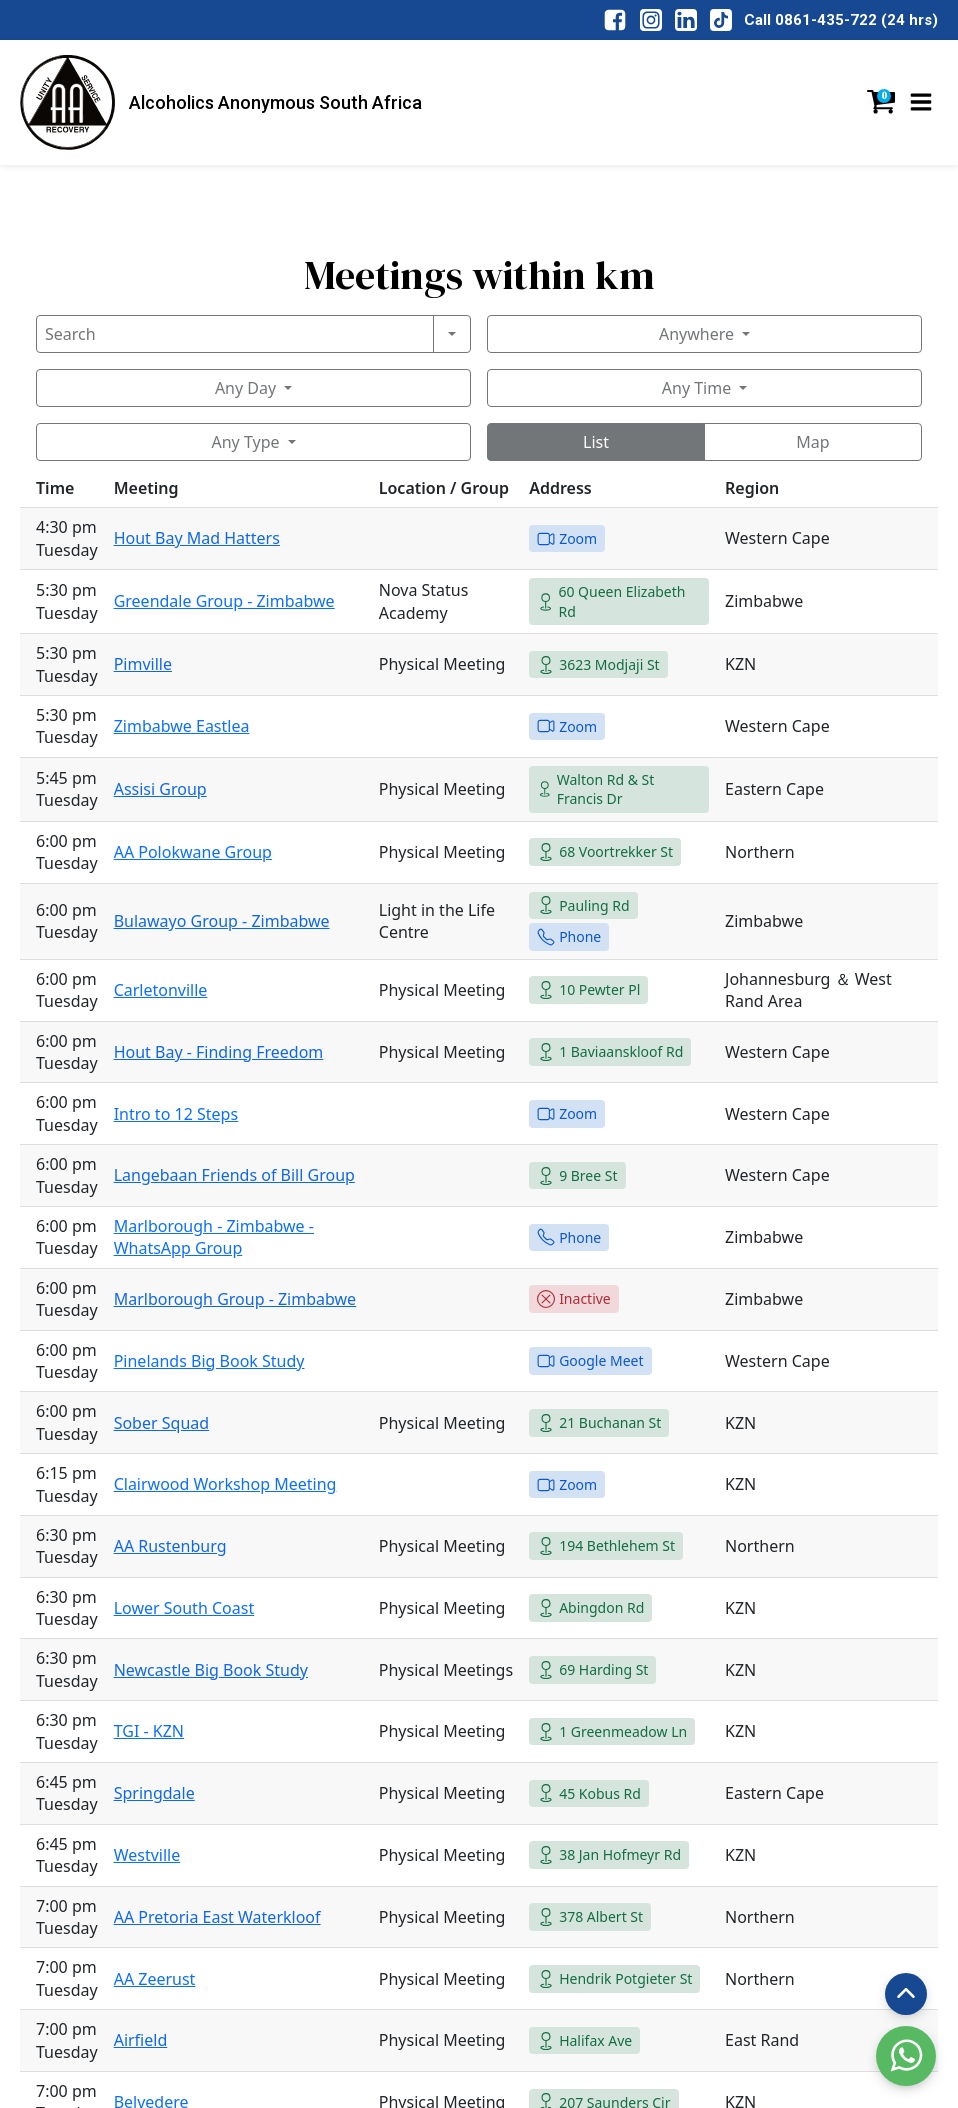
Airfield (141, 2040)
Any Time (696, 388)
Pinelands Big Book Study (209, 1361)
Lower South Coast (184, 1608)
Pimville (143, 664)
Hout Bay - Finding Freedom (219, 1052)
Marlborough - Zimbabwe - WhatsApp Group (214, 1237)
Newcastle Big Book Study (211, 1670)
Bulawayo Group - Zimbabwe (222, 921)
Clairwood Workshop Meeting (225, 1484)
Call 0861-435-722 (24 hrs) (841, 20)
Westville (147, 1855)
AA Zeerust (155, 1979)
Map (812, 442)
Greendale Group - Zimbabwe (224, 601)
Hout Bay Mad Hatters (197, 538)
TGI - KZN (149, 1731)
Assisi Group (160, 789)
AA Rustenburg (170, 1546)
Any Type (245, 442)
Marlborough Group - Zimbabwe (235, 1299)
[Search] (235, 334)
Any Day (245, 388)
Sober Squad (161, 1423)
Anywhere (696, 334)
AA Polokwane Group (193, 852)
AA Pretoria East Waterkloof (217, 1917)
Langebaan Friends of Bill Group (234, 1175)
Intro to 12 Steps (176, 1114)
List (596, 442)
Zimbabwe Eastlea (182, 726)
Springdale (154, 1793)
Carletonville (161, 990)
